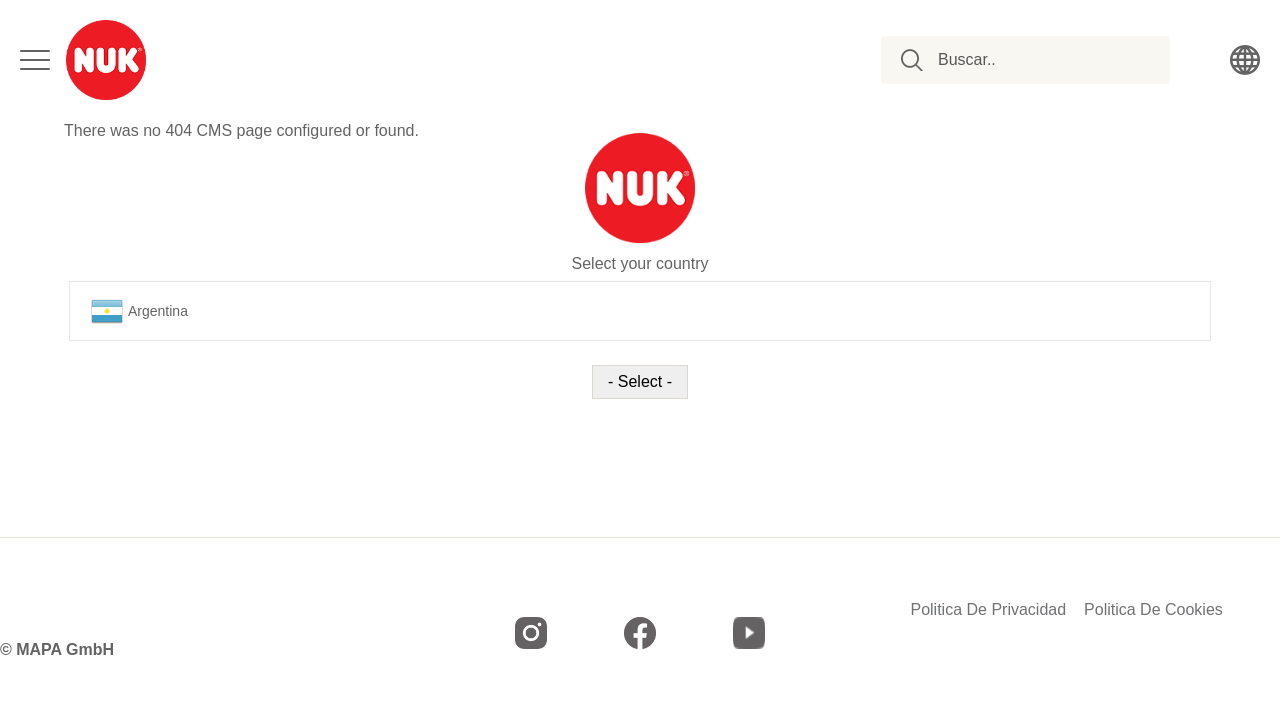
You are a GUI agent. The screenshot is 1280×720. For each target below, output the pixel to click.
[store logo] (106, 60)
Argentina (139, 311)
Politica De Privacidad (988, 610)
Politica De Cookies (1153, 610)
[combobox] (1036, 60)
